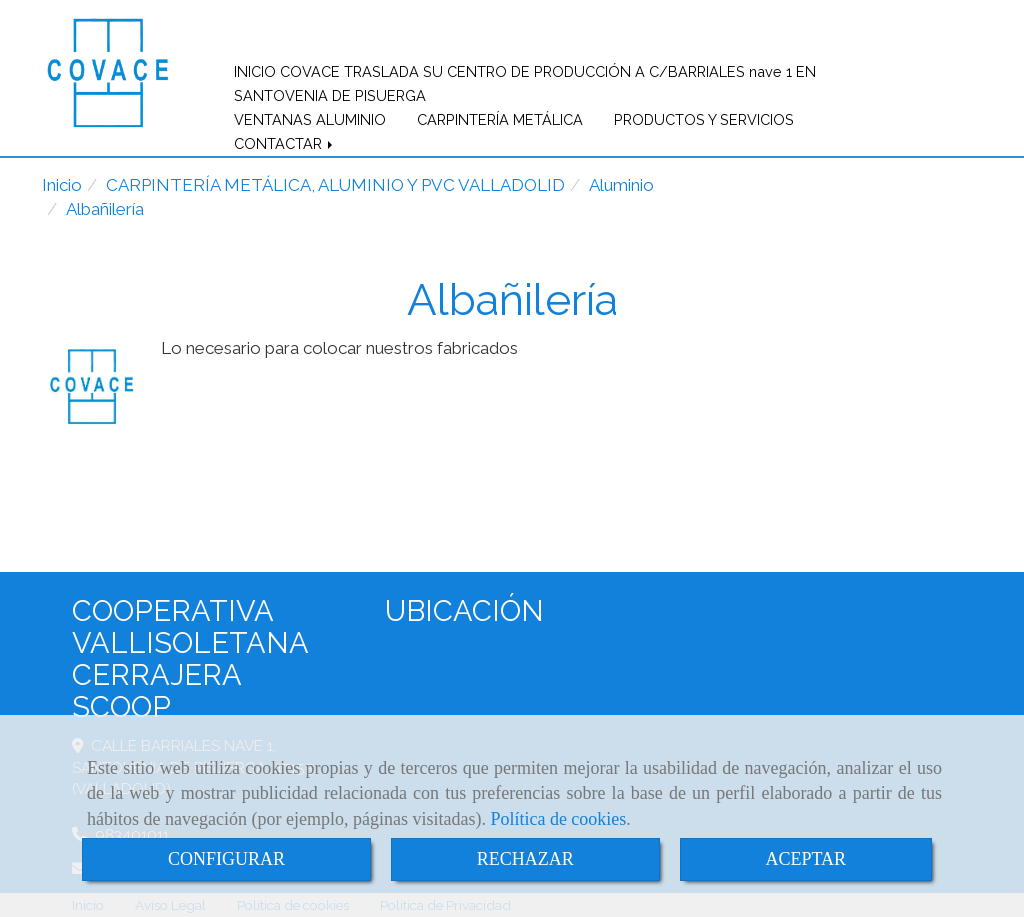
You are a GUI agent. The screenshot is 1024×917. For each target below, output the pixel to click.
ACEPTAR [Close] (806, 859)
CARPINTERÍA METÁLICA (500, 119)
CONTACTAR (285, 143)
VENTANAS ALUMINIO (310, 119)
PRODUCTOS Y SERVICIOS (704, 119)
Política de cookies (558, 819)
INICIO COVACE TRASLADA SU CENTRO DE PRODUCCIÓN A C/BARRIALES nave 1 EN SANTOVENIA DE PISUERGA (525, 83)
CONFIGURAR (226, 859)
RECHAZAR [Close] (525, 859)
